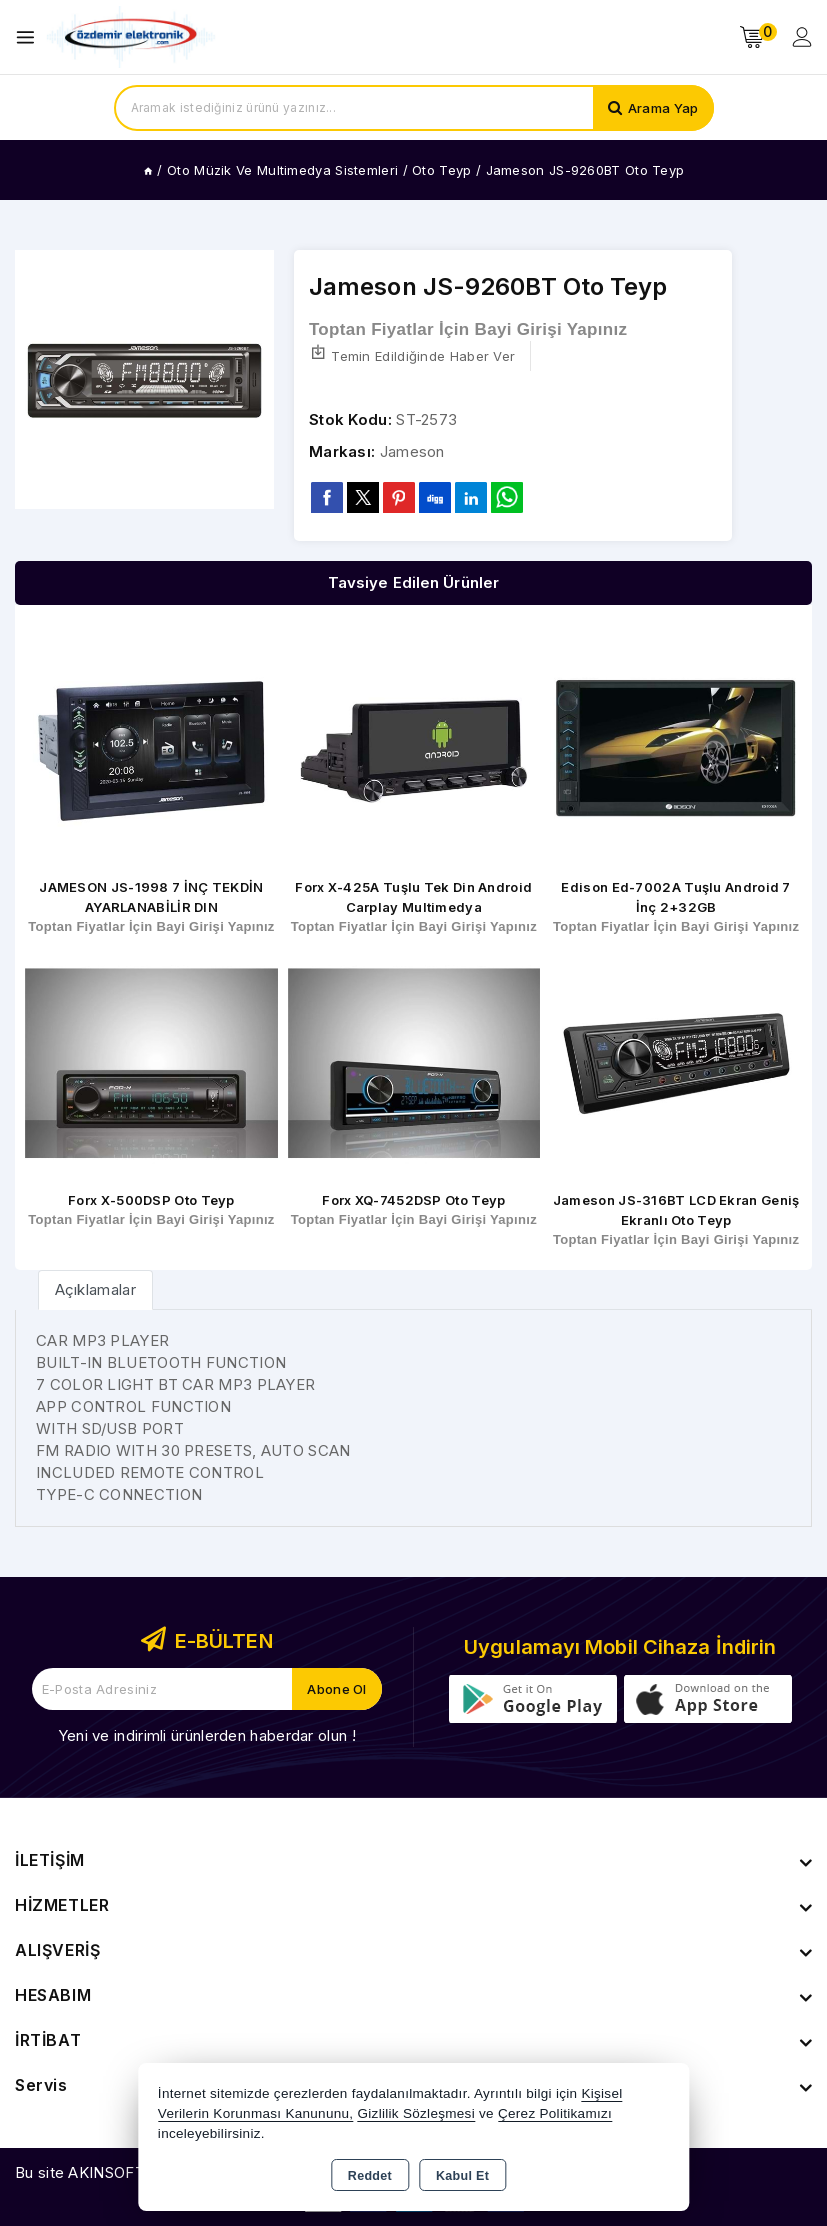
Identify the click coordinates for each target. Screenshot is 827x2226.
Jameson (412, 451)
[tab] (95, 1289)
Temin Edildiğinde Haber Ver (412, 354)
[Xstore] (131, 37)
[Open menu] (30, 37)
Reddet (370, 2176)
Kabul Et (462, 2176)
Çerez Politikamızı (555, 2113)
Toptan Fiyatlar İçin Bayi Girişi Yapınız (468, 329)
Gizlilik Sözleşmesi (415, 2113)
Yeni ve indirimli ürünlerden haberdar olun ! (207, 1735)
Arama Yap (663, 108)
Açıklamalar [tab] (95, 1289)
